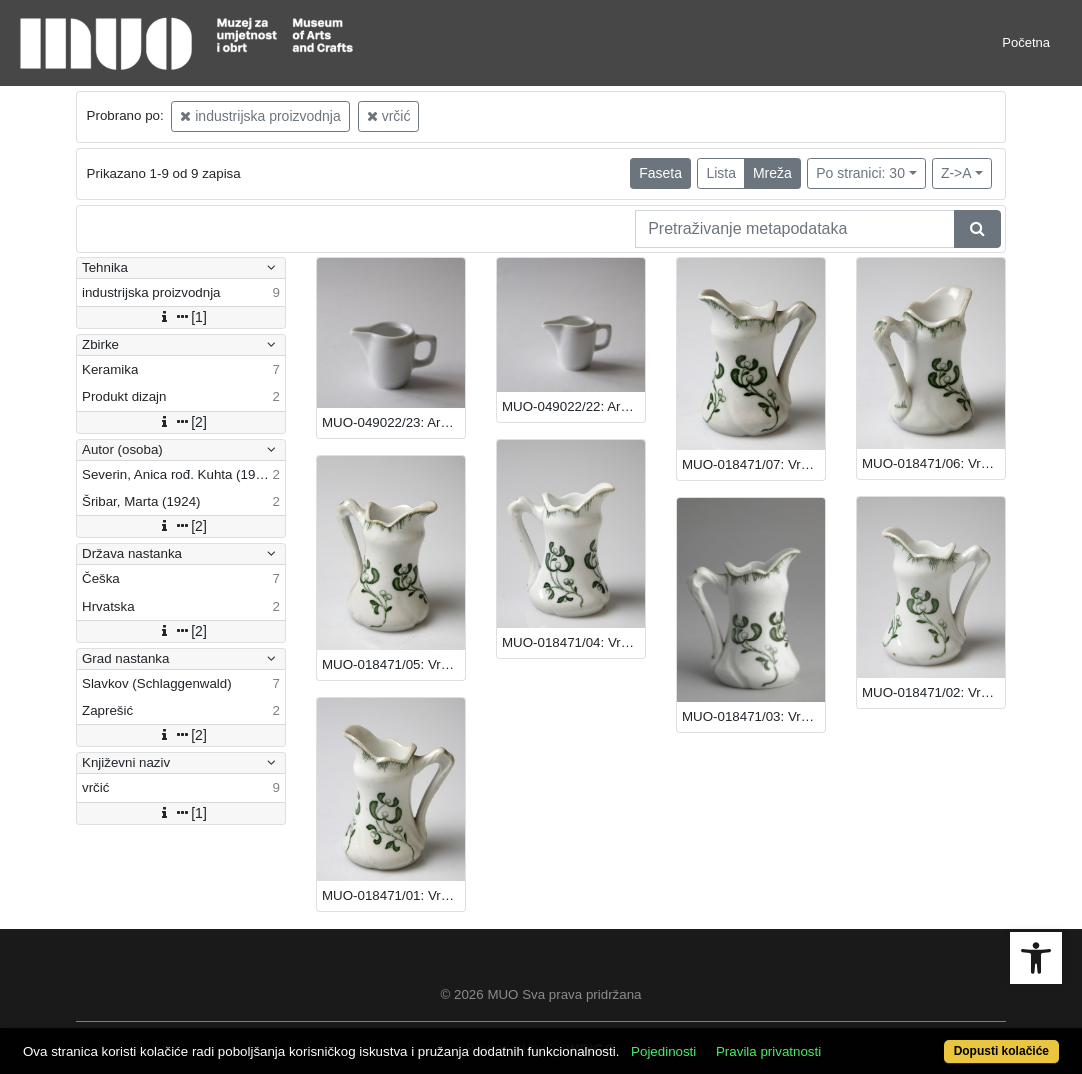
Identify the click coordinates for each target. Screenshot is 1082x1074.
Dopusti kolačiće (1001, 1051)
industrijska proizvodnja (260, 116)
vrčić (389, 116)
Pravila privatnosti (768, 1051)
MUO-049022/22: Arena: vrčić (573, 406)
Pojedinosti (663, 1051)
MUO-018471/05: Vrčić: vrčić (393, 664)
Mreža (772, 173)
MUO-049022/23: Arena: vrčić (393, 422)
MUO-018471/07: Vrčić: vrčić (753, 464)
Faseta (660, 173)
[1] (181, 317)
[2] (181, 422)
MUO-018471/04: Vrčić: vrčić (573, 642)
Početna (1026, 42)
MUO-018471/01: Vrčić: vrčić (393, 895)
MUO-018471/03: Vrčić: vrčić (753, 716)
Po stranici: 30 (860, 173)
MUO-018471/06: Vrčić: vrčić (933, 463)
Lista (721, 173)
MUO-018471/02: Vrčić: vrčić (933, 692)
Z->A (956, 173)
